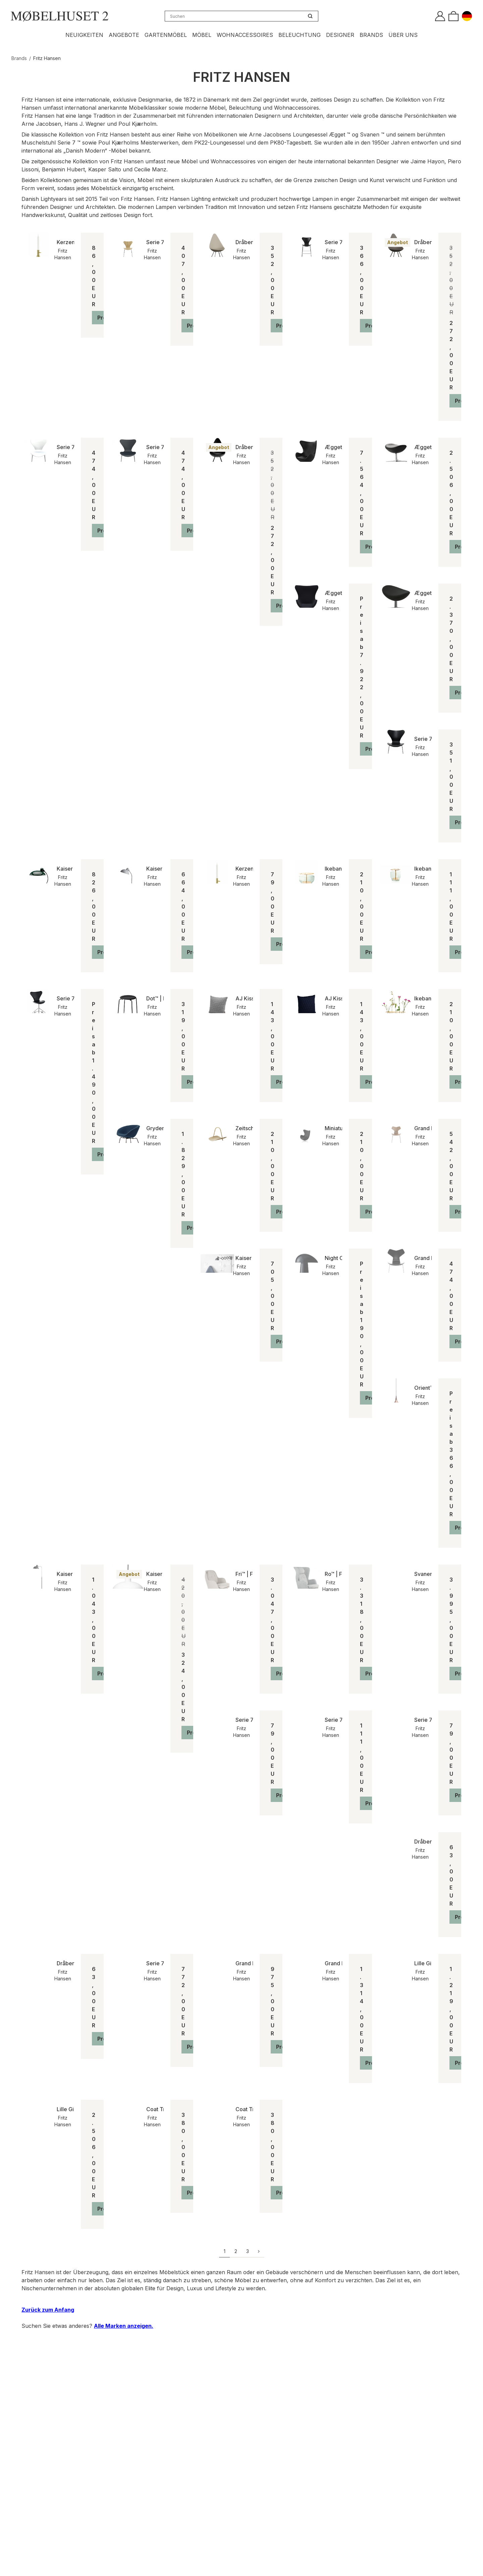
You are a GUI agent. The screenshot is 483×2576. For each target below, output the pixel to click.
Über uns (403, 35)
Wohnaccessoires (245, 35)
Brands (371, 35)
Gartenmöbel (166, 35)
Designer (340, 35)
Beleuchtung (299, 35)
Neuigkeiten (84, 35)
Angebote (124, 35)
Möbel (201, 35)
